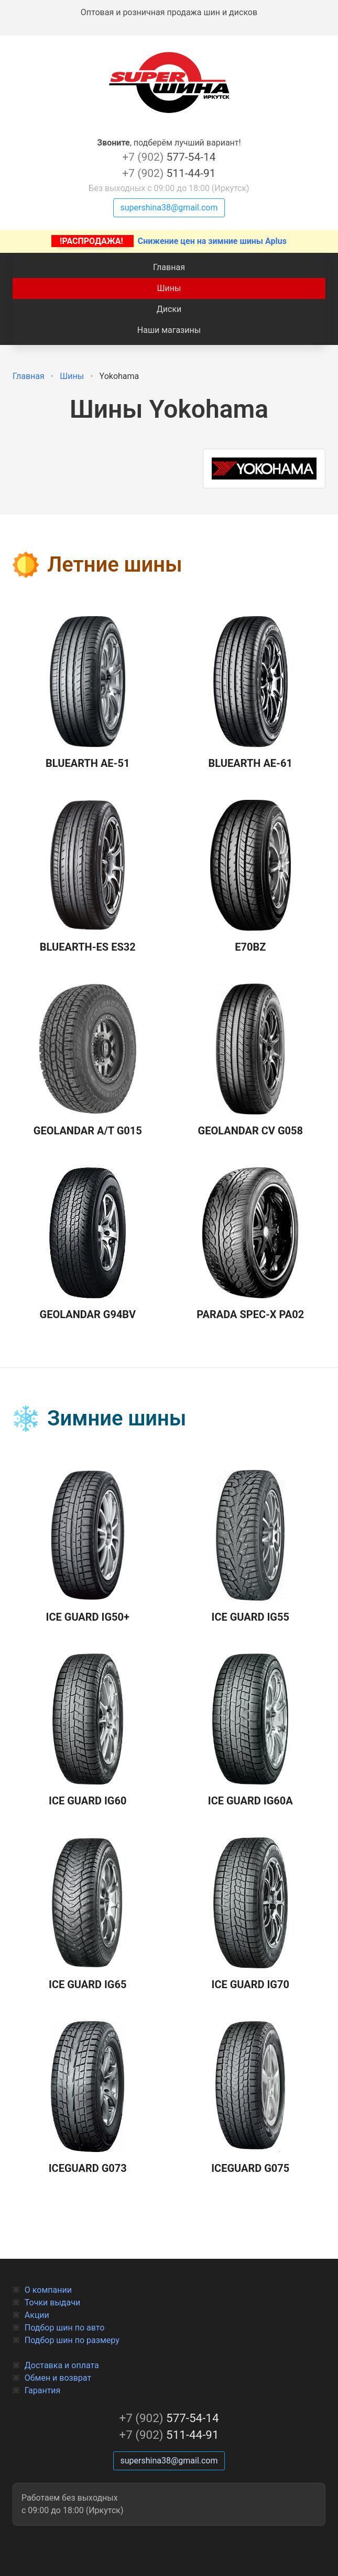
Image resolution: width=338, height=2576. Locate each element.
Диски (169, 309)
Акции (37, 2315)
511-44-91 (168, 173)
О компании (48, 2290)
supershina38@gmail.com (168, 208)
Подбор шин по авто (65, 2328)
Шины (169, 288)
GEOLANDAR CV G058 (250, 1061)
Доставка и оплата (62, 2365)
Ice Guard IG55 (250, 1547)
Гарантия (43, 2390)
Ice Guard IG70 (250, 1914)
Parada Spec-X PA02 (250, 1244)
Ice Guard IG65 (87, 1914)
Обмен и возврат (58, 2378)
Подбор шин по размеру (72, 2340)
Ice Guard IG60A (250, 1731)
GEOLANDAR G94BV (88, 1244)
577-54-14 (168, 157)
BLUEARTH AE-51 (87, 693)
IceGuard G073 (88, 2098)
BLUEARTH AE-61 (250, 693)
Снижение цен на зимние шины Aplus (169, 241)
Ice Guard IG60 (87, 1731)
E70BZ (250, 877)
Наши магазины (169, 330)
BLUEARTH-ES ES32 (88, 877)
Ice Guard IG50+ (87, 1547)
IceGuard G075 (250, 2098)
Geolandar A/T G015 (88, 1061)
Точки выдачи (52, 2302)
